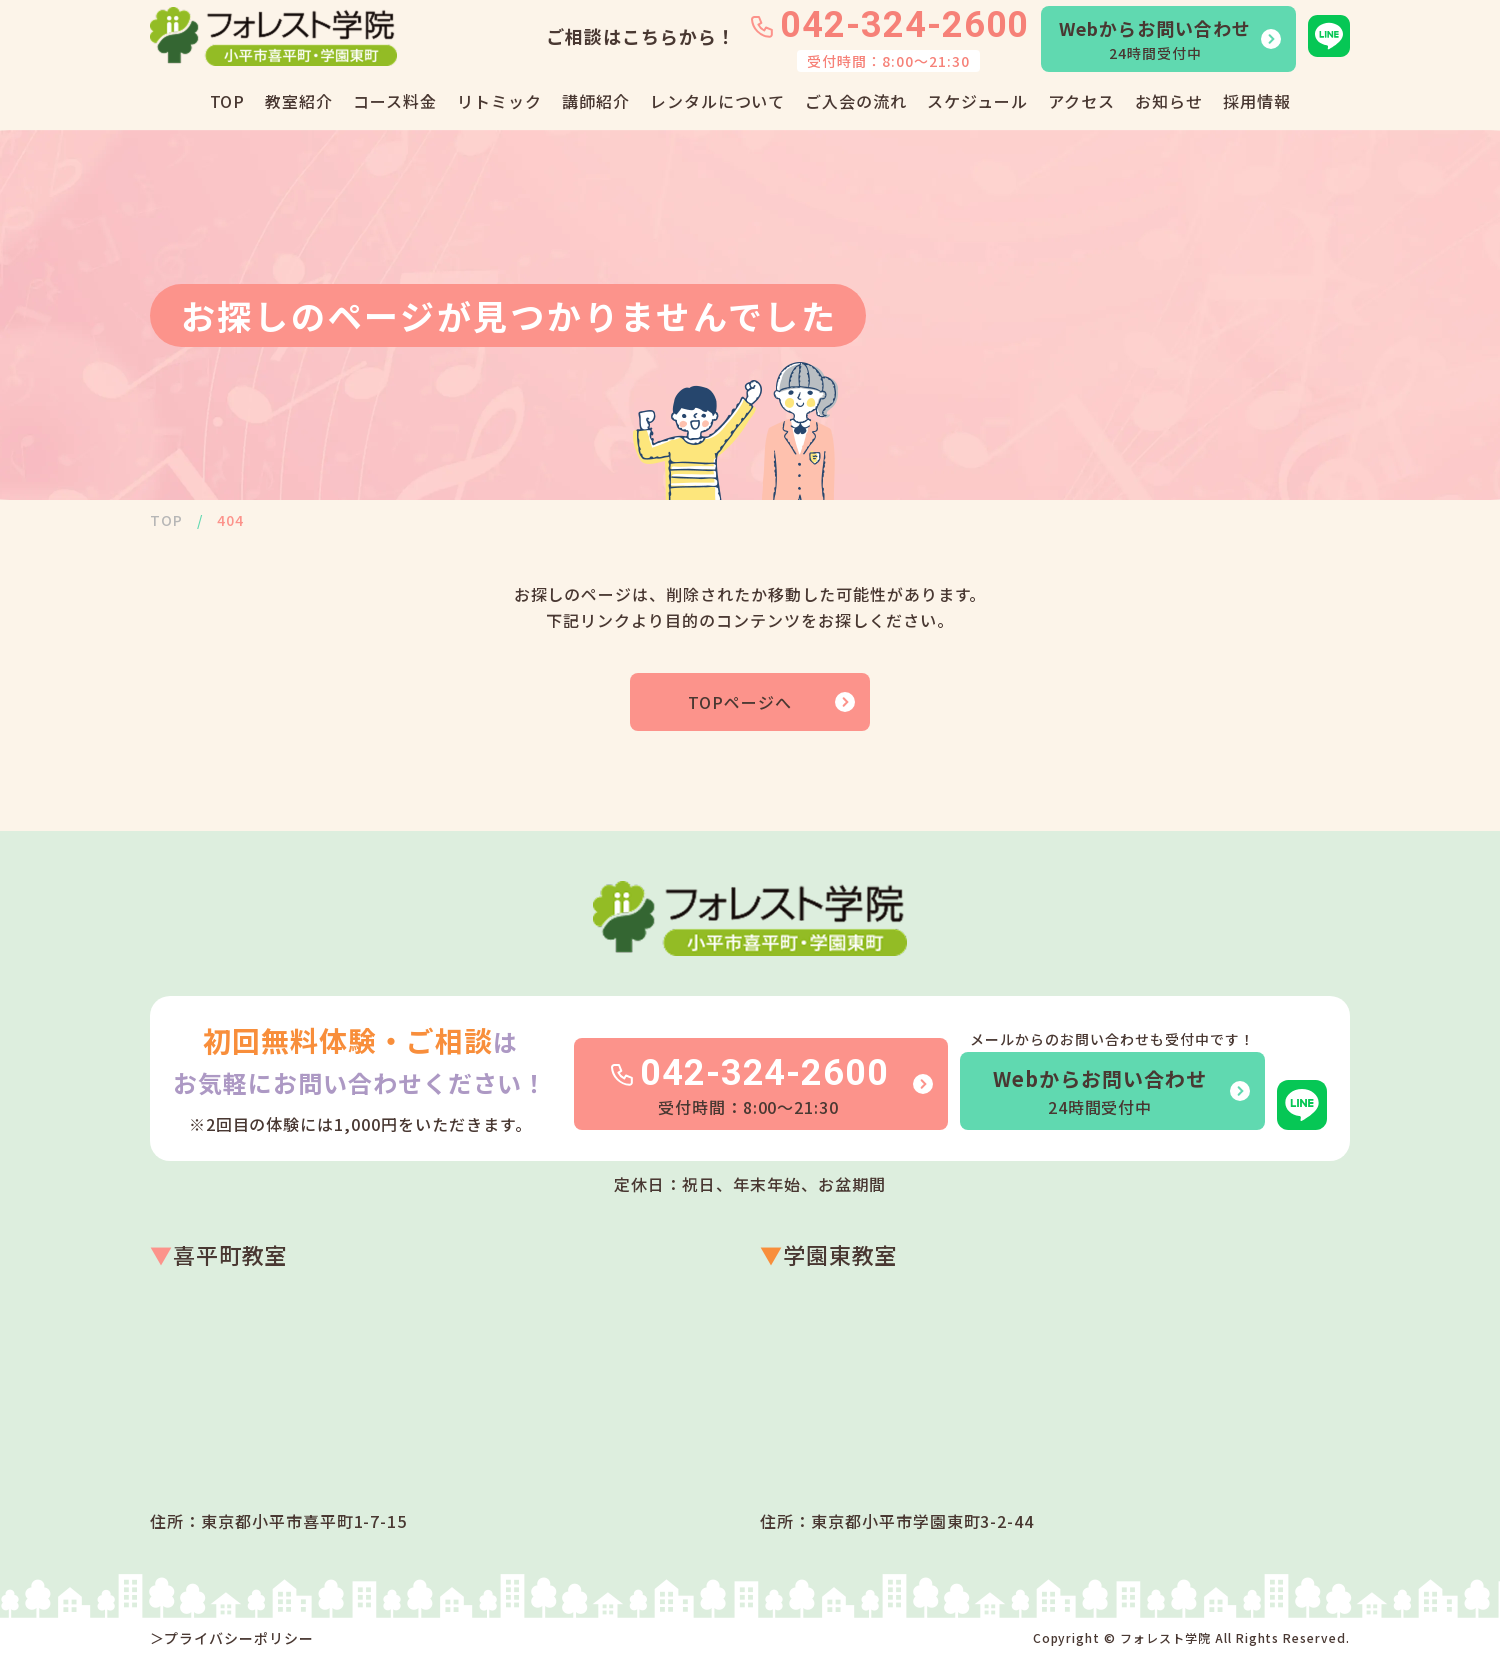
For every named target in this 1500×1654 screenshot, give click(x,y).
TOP (228, 101)
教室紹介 (299, 101)
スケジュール (977, 101)
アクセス (1081, 101)
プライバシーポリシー (239, 1638)
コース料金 (395, 101)
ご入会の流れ (856, 101)
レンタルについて (718, 101)
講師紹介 (596, 101)
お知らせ (1169, 101)
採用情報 (1257, 101)
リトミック (499, 101)
